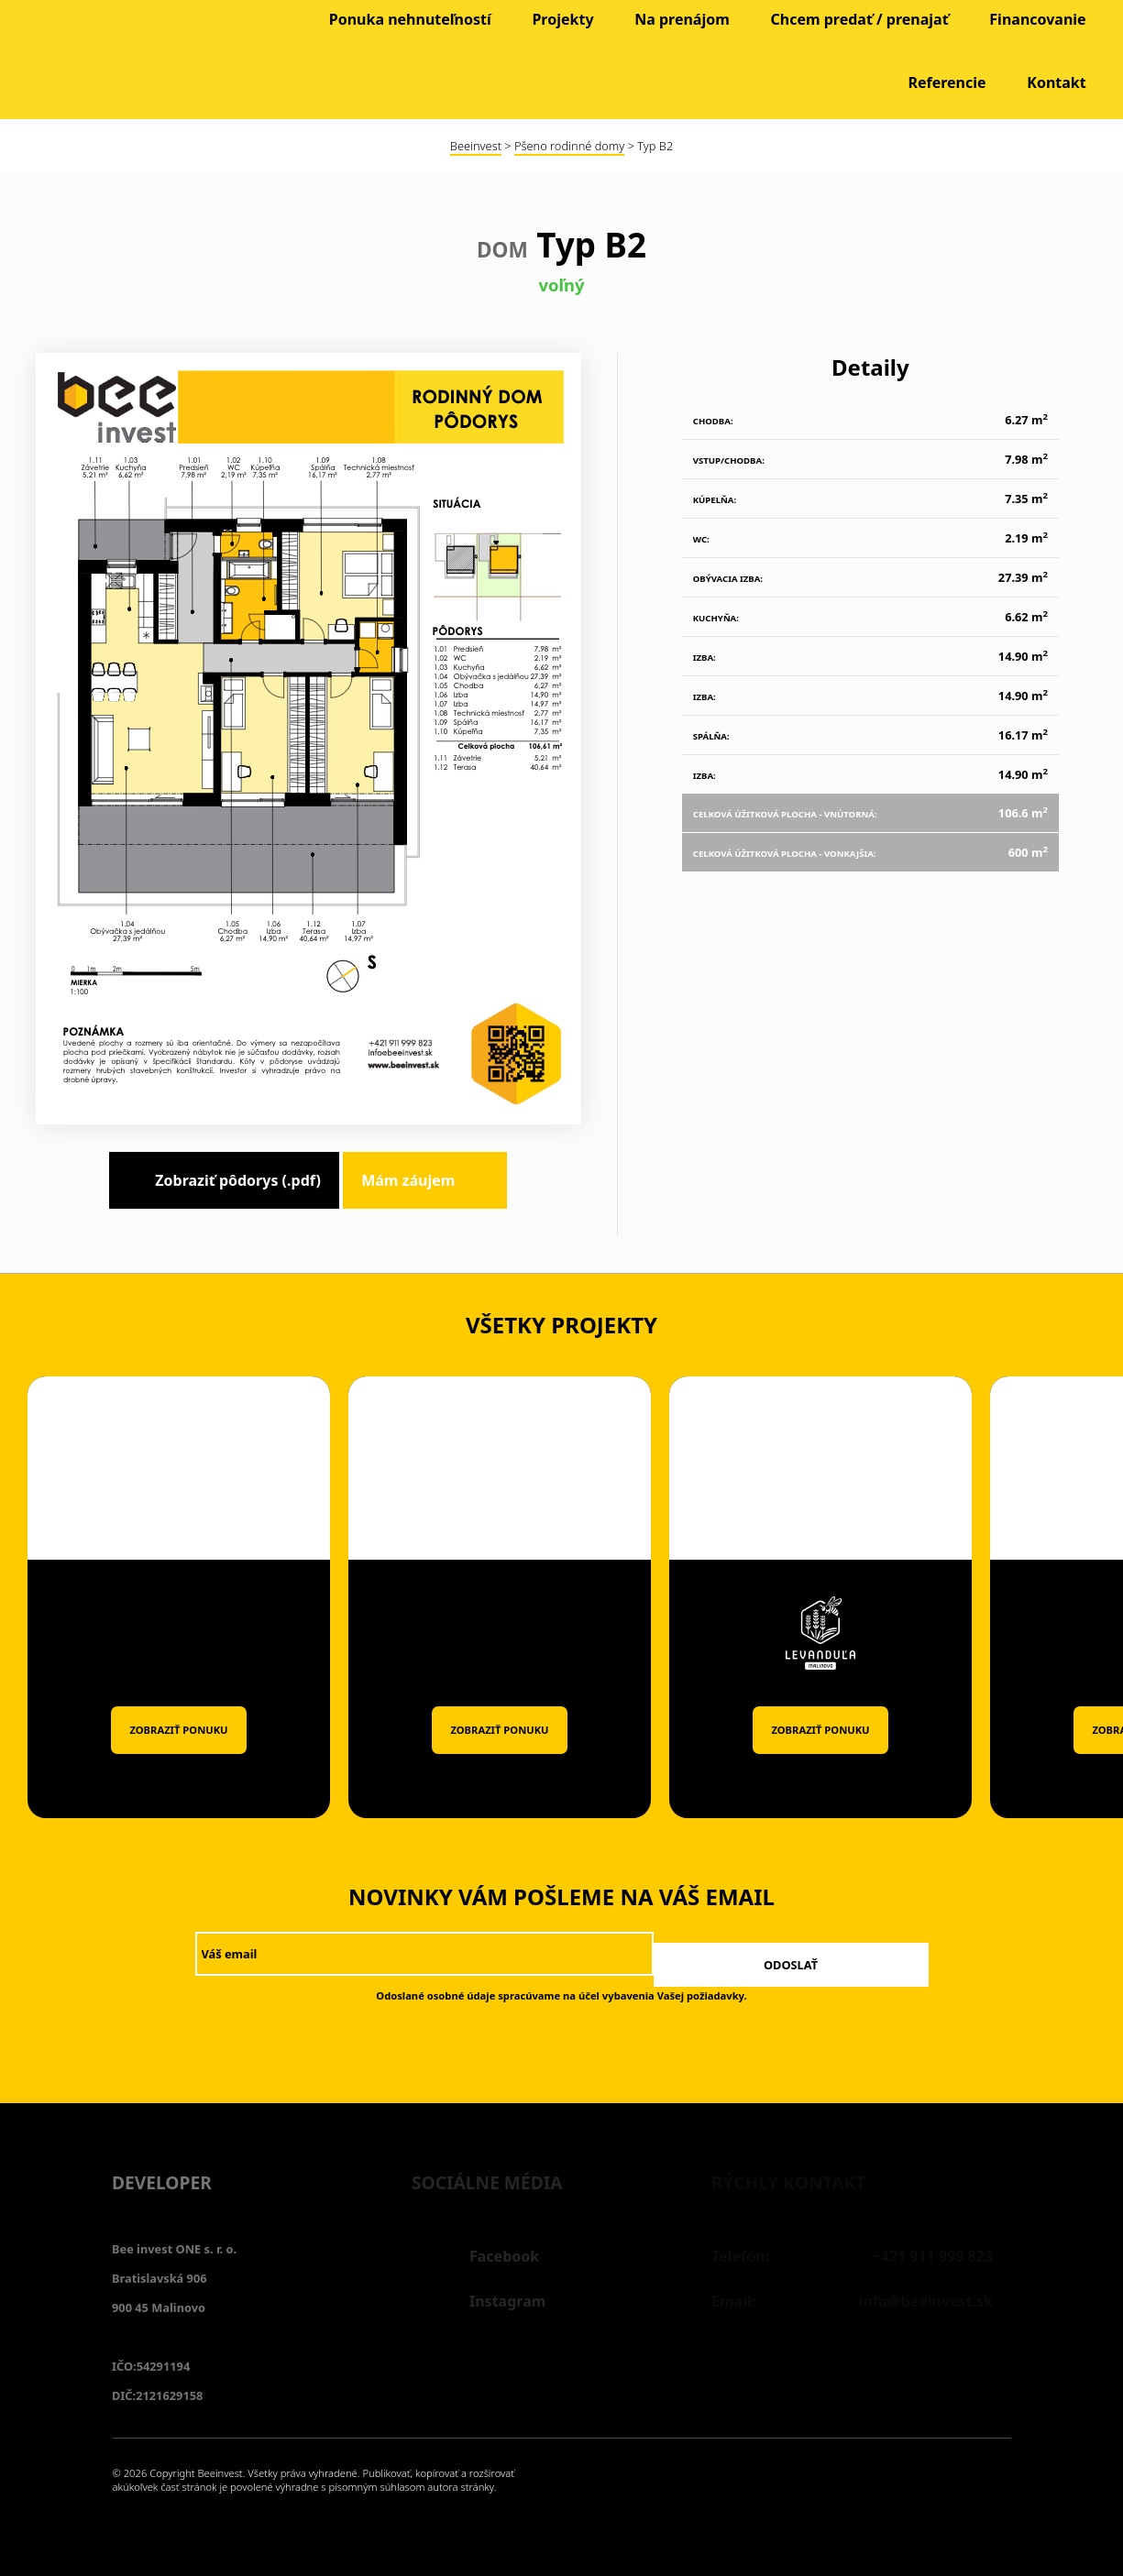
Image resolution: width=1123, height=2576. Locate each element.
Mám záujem (408, 1180)
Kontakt (1056, 82)
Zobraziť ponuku (178, 1730)
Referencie (946, 82)
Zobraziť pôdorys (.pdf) (238, 1180)
